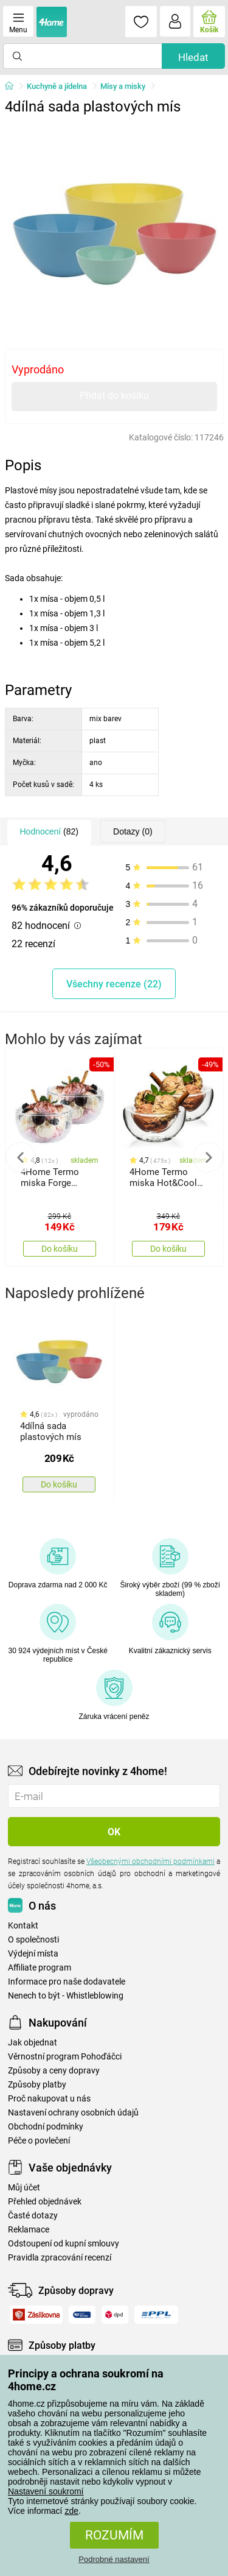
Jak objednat (32, 2042)
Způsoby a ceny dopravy (54, 2070)
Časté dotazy (33, 2215)
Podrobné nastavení (113, 2559)
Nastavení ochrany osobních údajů (73, 2112)
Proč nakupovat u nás (49, 2098)
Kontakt (23, 1925)
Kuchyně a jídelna (57, 86)
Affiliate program (39, 1967)
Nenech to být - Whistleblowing (65, 1995)
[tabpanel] (114, 230)
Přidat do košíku (114, 395)
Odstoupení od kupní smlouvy (63, 2243)
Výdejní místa (33, 1953)
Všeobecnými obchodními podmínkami (150, 1861)
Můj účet (24, 2187)
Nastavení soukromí (46, 2491)
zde (71, 2511)
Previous (20, 1157)
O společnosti (33, 1939)
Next (208, 1157)
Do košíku (59, 1249)
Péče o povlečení (39, 2140)
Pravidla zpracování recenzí (59, 2257)
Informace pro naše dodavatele (66, 1981)
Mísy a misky (122, 86)
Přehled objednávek (44, 2201)
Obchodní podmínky (45, 2126)
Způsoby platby (37, 2084)
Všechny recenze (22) (114, 984)
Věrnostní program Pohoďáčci (65, 2056)
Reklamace (28, 2229)
